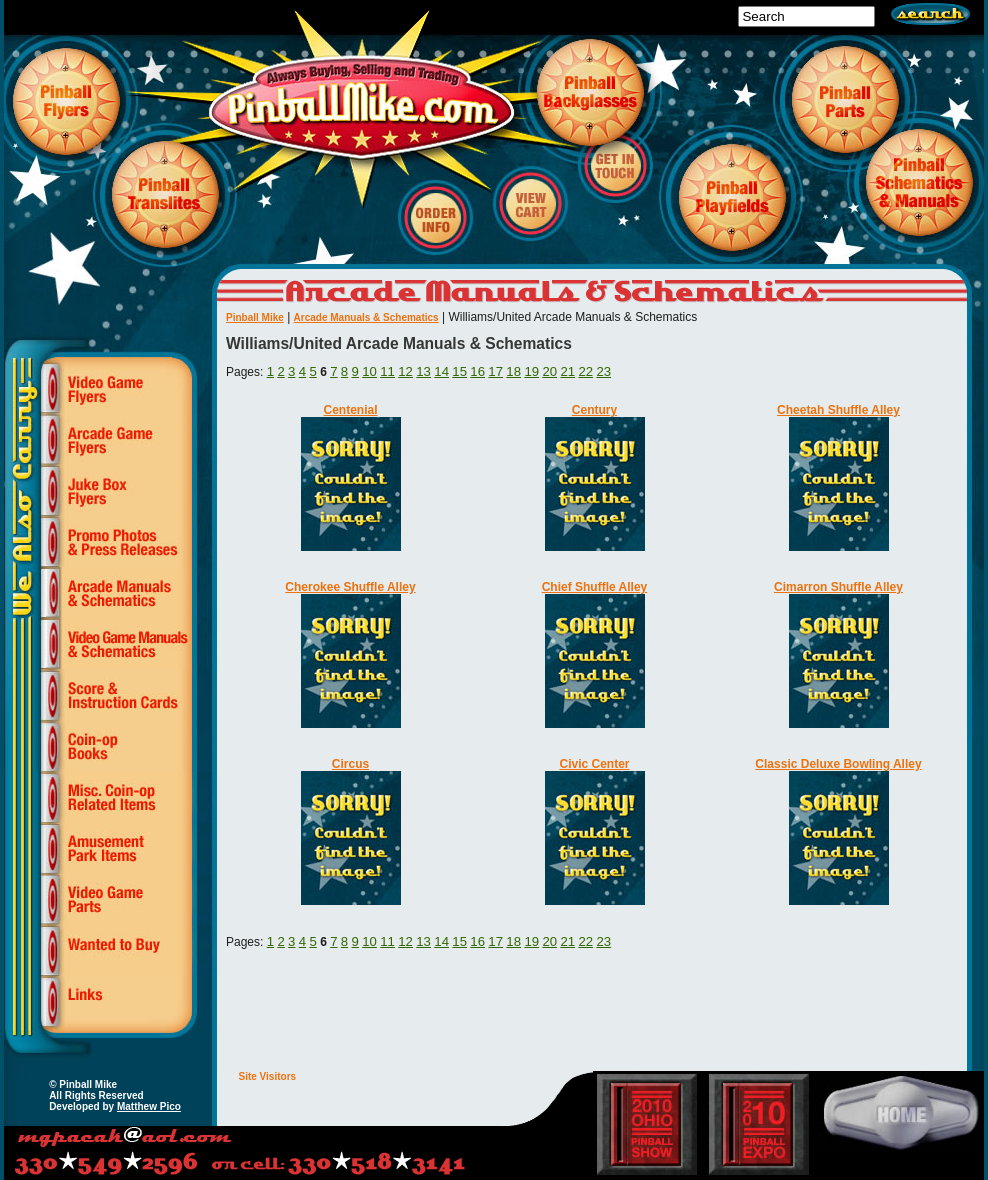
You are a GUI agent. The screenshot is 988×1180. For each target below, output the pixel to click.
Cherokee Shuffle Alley (350, 587)
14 (441, 371)
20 (549, 371)
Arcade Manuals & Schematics (366, 317)
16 (477, 371)
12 (405, 371)
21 (567, 371)
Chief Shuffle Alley (595, 587)
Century (594, 410)
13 (423, 371)
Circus (350, 764)
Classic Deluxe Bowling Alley (838, 764)
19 (531, 371)
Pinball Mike (255, 317)
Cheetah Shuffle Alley (838, 410)
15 (459, 371)
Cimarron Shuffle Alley (838, 587)
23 (603, 371)
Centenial (350, 410)
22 (585, 371)
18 (513, 371)
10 (369, 371)
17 (495, 371)
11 (387, 371)
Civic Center (594, 764)
